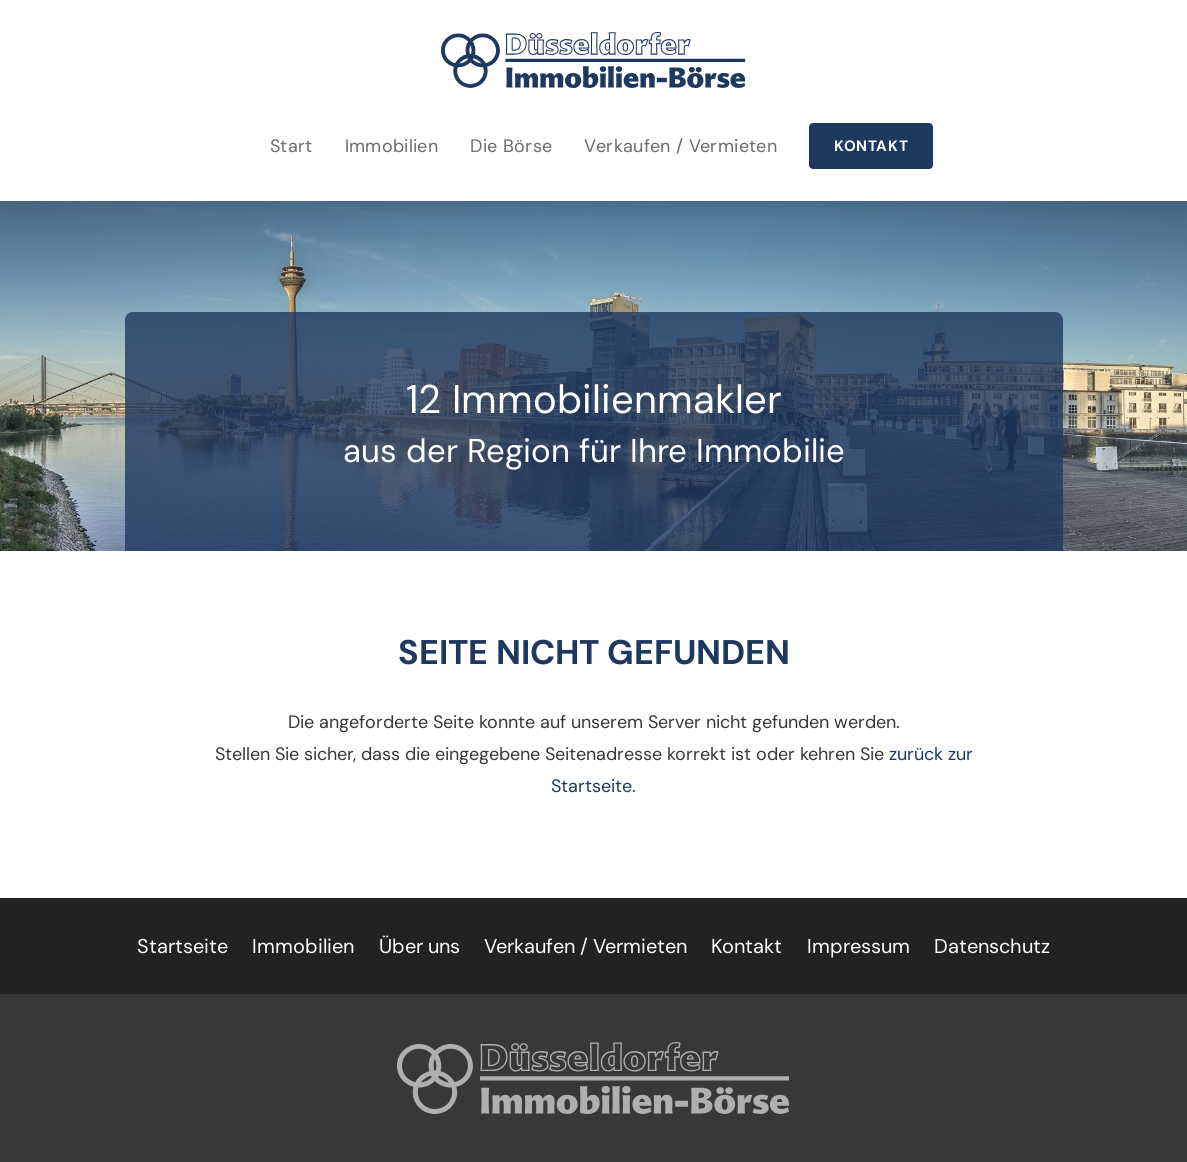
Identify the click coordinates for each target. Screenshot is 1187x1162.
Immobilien (392, 146)
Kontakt (871, 146)
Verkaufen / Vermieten (680, 146)
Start (291, 146)
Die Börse (511, 146)
